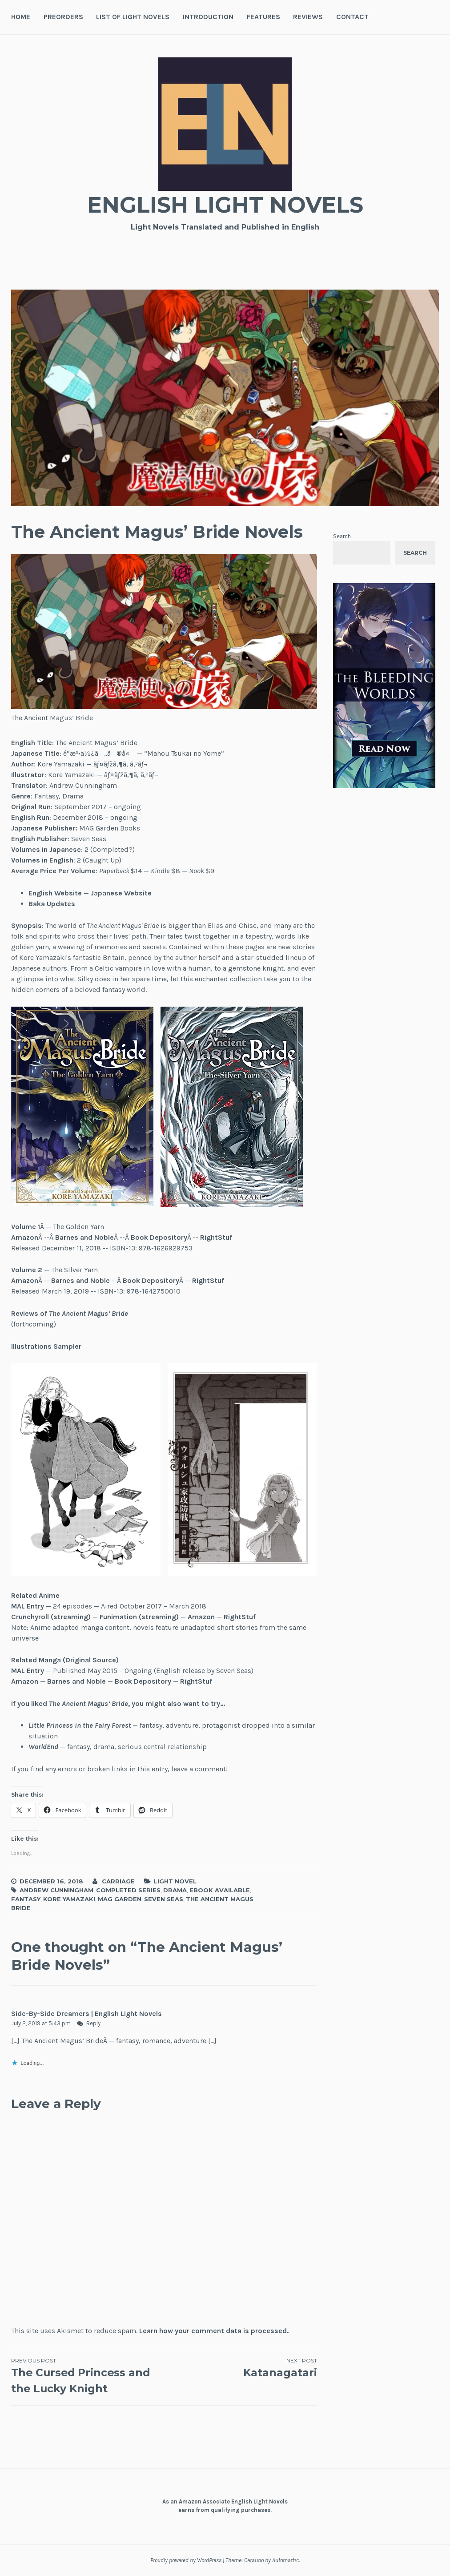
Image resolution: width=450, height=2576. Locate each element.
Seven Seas (163, 1899)
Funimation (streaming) (139, 1617)
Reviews (308, 16)
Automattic (285, 2560)
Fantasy (25, 1899)
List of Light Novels (132, 16)
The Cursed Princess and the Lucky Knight (87, 2376)
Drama (175, 1890)
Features (263, 16)
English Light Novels (225, 204)
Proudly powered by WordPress (185, 2560)
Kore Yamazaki (69, 1899)
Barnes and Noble (84, 1237)
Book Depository (159, 1237)
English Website (55, 893)
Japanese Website (121, 893)
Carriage (118, 1881)
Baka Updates (51, 903)
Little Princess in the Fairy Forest (79, 1725)
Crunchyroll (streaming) (51, 1617)
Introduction (208, 16)
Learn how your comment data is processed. (214, 2330)
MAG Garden (119, 1899)
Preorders (63, 16)
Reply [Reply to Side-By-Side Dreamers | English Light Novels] (93, 2023)
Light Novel (175, 1881)
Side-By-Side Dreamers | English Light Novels (86, 2013)
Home (20, 16)
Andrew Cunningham (56, 1890)
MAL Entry (27, 1606)
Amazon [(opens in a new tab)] (24, 1237)
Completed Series (128, 1890)
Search (342, 536)
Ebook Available (219, 1890)
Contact (352, 16)
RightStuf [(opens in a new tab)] (216, 1237)
